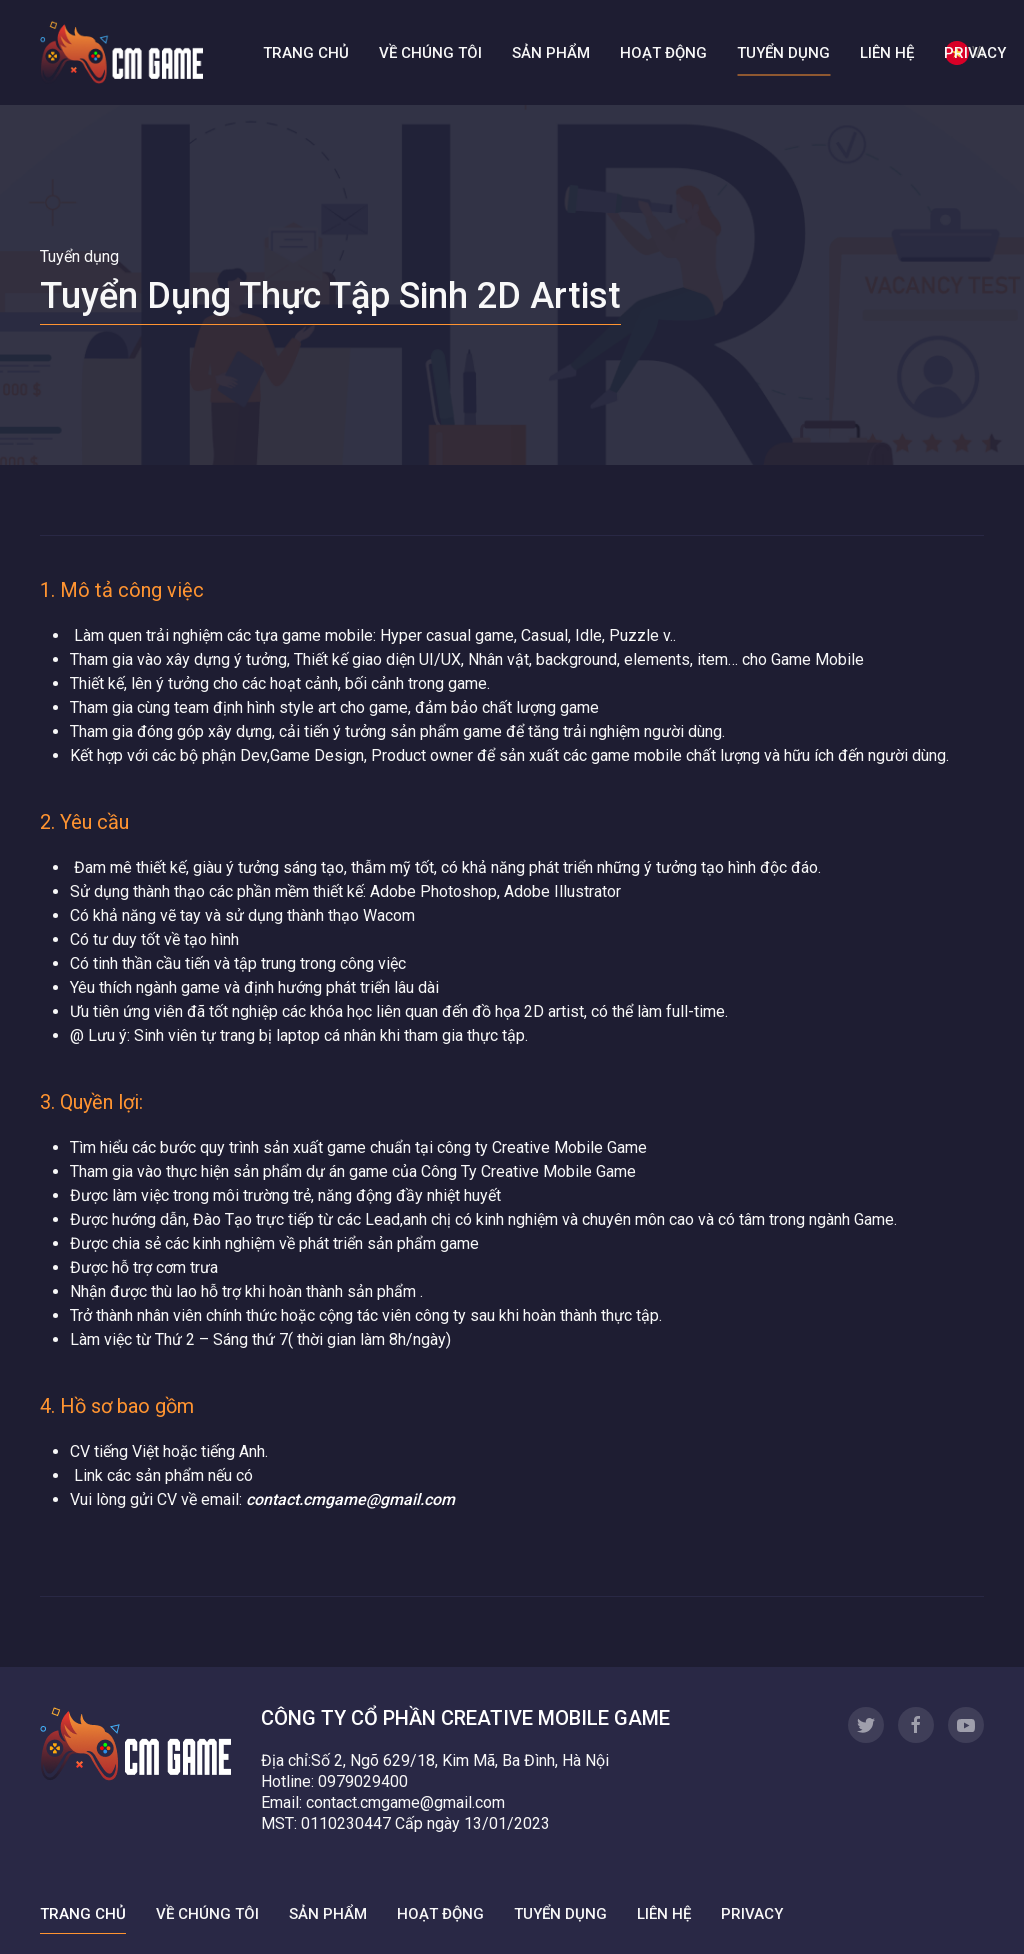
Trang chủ (306, 52)
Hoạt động (663, 52)
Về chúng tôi (430, 52)
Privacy (975, 52)
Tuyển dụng (783, 52)
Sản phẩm (551, 52)
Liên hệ (887, 52)
